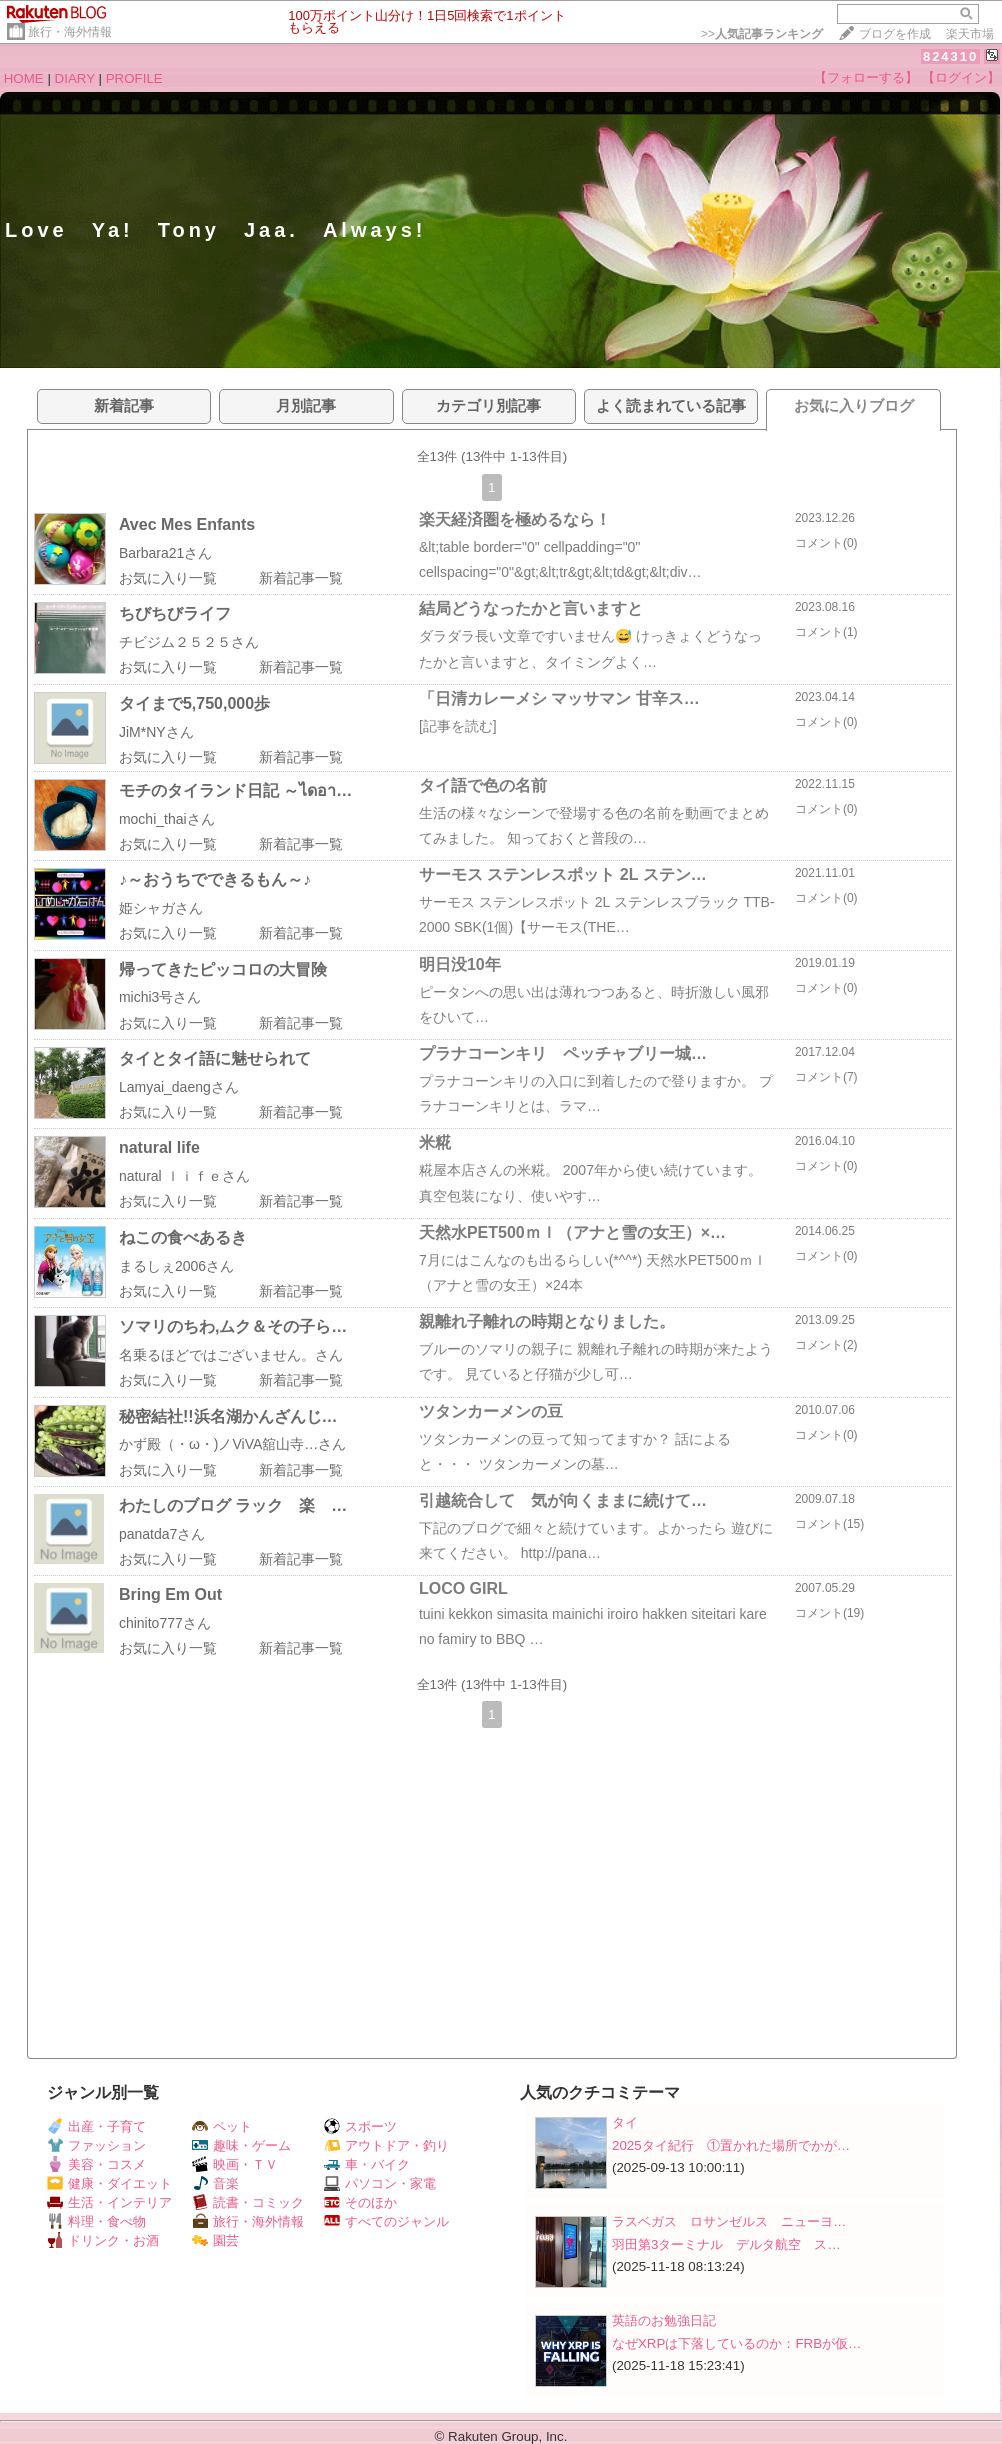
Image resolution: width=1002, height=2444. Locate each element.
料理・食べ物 (96, 2221)
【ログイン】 (961, 77)
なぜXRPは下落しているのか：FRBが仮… (736, 2343)
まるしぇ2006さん (176, 1266)
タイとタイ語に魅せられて (215, 1058)
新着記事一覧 (301, 578)
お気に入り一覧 (168, 578)
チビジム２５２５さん (189, 642)
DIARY (75, 78)
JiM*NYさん (156, 732)
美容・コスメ (96, 2164)
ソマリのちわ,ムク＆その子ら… (233, 1326)
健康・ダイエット (109, 2183)
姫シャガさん (161, 908)
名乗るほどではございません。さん (231, 1355)
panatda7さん (162, 1534)
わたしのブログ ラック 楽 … (233, 1505)
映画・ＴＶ (235, 2164)
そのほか (360, 2202)
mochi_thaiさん (167, 819)
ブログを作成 (895, 34)
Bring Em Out (170, 1594)
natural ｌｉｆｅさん (184, 1176)
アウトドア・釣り (386, 2145)
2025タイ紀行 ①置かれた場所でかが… (731, 2145)
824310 (950, 56)
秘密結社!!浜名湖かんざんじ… (228, 1416)
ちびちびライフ (175, 613)
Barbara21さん (165, 553)
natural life (159, 1147)
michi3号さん (160, 997)
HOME (24, 78)
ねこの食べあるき (183, 1237)
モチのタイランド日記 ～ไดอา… (235, 790)
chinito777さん (165, 1623)
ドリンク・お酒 (103, 2240)
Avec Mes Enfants (187, 524)
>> (762, 34)
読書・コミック (248, 2202)
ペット (222, 2126)
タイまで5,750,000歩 (194, 703)
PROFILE (134, 78)
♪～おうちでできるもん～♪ (215, 879)
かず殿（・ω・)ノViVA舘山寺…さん (232, 1444)
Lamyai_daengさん (179, 1087)
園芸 (215, 2240)
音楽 (215, 2183)
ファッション (96, 2145)
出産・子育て (96, 2126)
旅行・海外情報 (70, 32)
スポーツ (360, 2126)
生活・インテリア (109, 2202)
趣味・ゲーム (241, 2145)
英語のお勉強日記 (664, 2320)
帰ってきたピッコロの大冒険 (223, 969)
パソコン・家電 (380, 2183)
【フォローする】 (866, 77)
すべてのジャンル (386, 2221)
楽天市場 (970, 34)
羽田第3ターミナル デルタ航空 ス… (726, 2244)
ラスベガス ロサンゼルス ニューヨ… (729, 2221)
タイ (625, 2122)
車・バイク (367, 2164)
